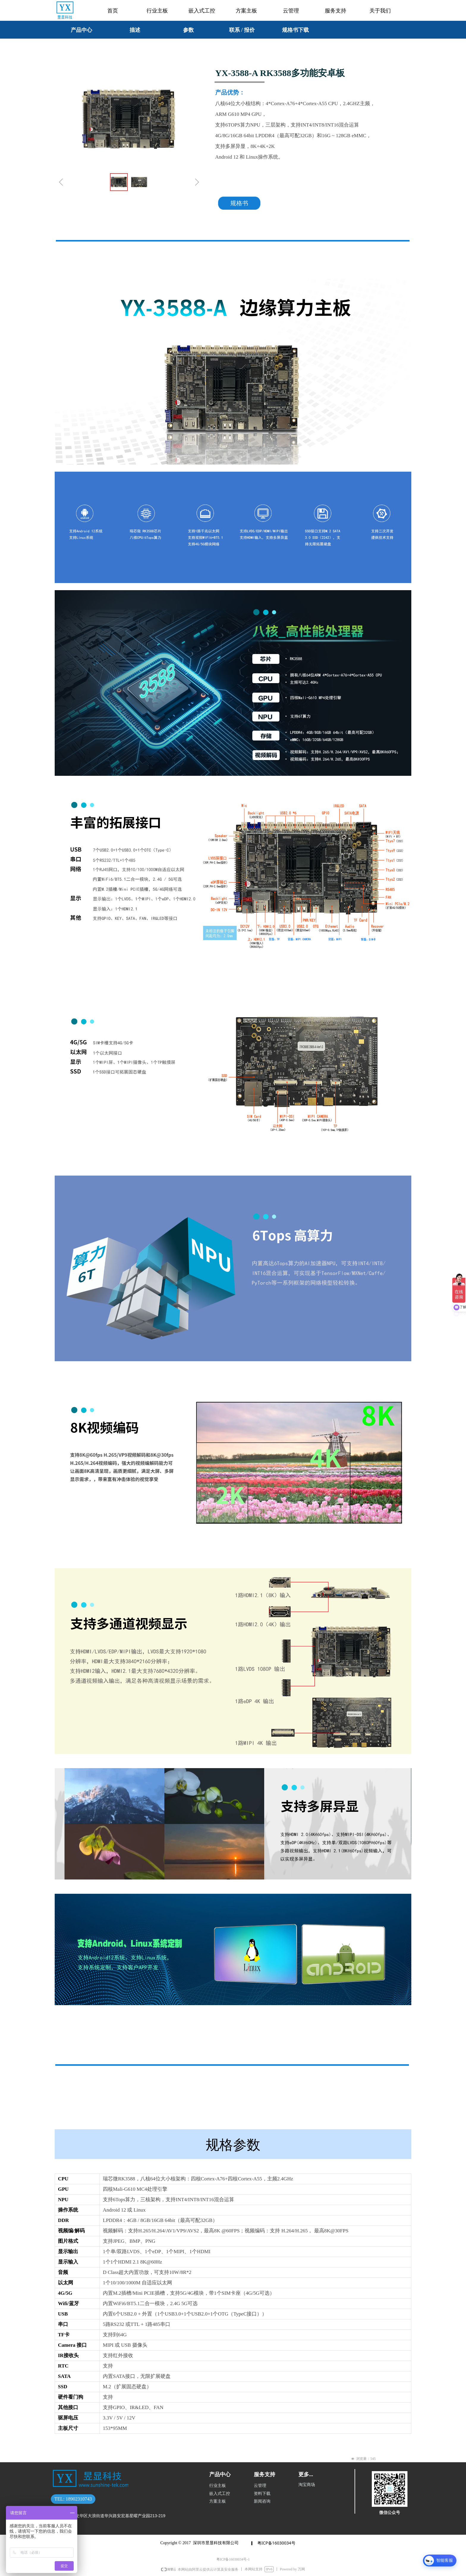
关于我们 (380, 11)
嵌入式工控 (201, 11)
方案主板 (246, 11)
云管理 (291, 11)
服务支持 (335, 11)
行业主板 (157, 11)
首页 (112, 11)
